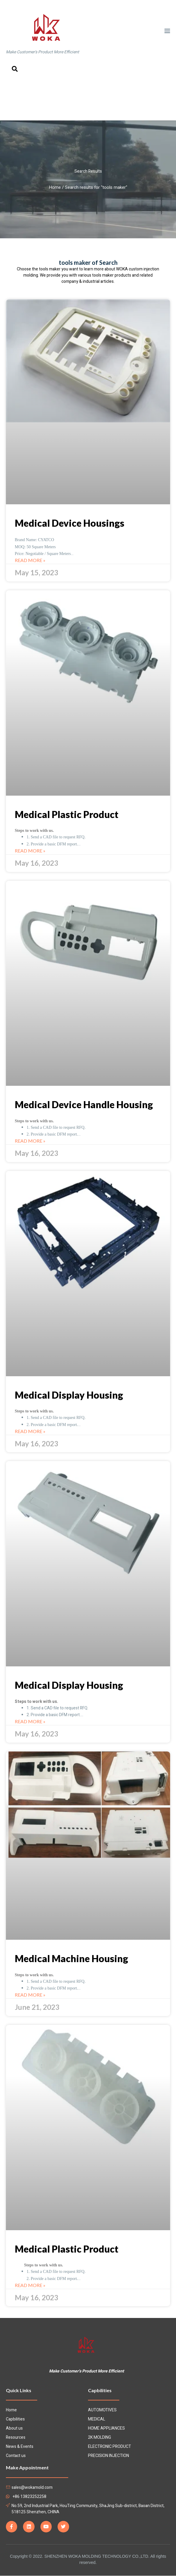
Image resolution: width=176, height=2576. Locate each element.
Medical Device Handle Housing (84, 1104)
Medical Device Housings (69, 523)
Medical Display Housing (69, 1395)
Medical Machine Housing (71, 1958)
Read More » (30, 560)
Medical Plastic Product (66, 814)
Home (55, 187)
